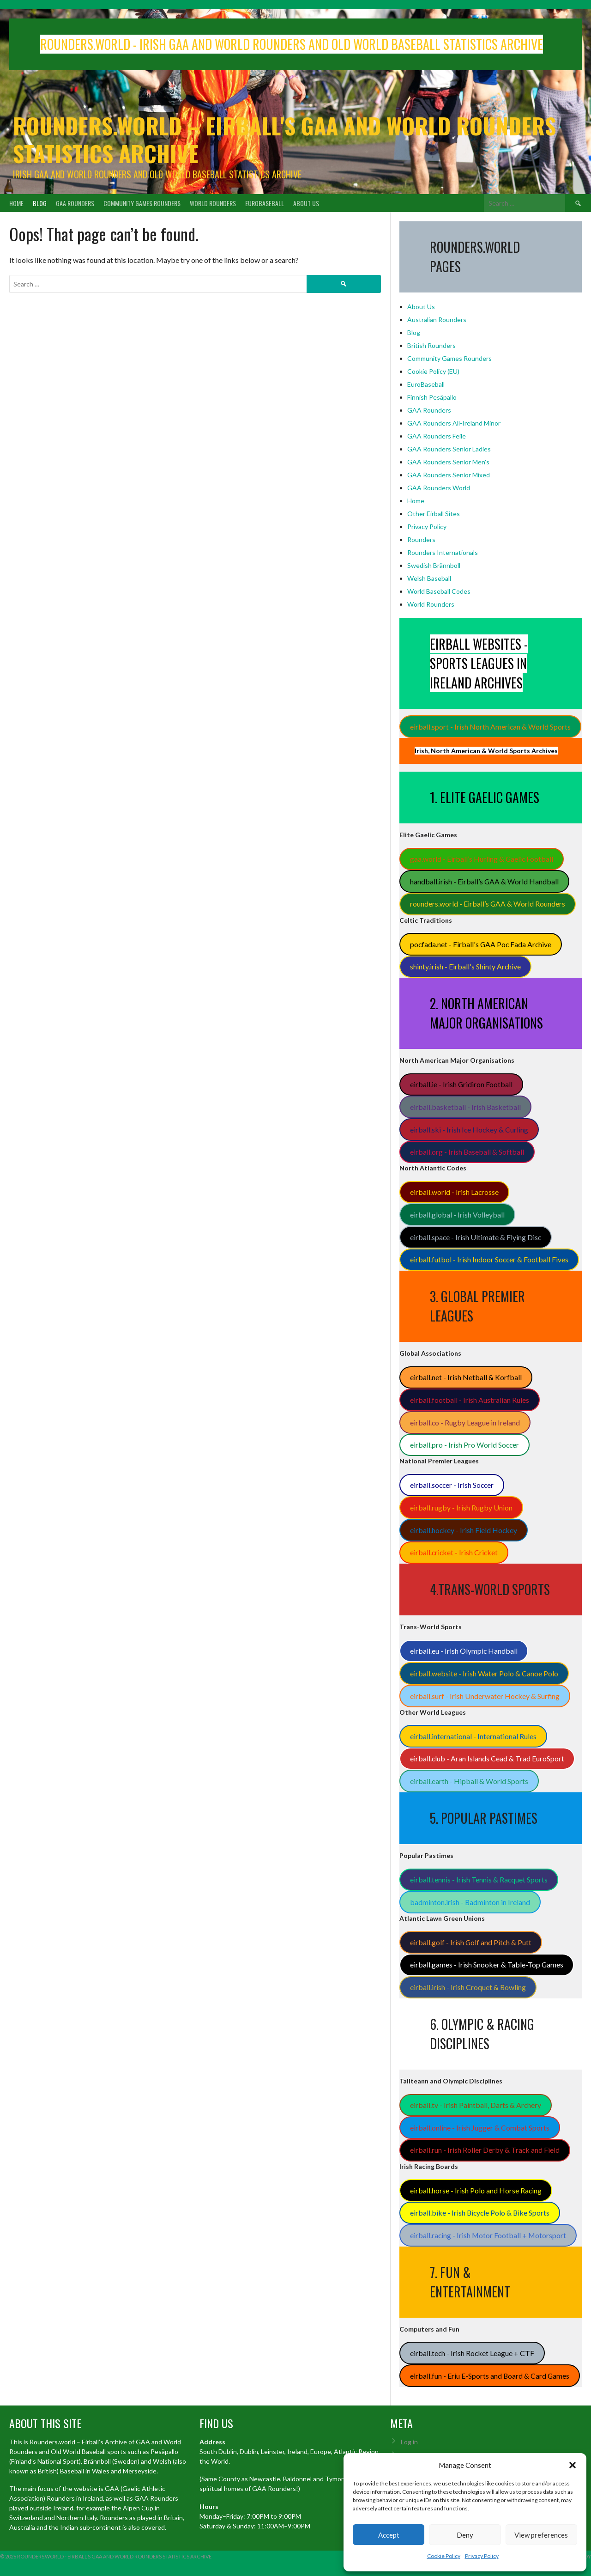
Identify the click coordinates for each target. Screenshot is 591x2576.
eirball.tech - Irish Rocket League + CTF (472, 2353)
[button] (572, 2465)
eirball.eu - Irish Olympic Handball (464, 1650)
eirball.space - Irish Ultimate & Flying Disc (475, 1237)
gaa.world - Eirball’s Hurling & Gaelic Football (481, 858)
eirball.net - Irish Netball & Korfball (466, 1377)
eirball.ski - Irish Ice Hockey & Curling (469, 1129)
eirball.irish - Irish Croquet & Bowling (468, 1987)
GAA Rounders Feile (436, 436)
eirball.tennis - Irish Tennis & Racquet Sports (479, 1879)
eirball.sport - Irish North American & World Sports (490, 726)
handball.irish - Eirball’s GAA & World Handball (484, 881)
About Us (306, 203)
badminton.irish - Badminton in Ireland (470, 1902)
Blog (40, 203)
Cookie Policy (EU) (433, 371)
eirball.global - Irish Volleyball (457, 1214)
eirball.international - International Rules (473, 1736)
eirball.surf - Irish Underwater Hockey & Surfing (485, 1696)
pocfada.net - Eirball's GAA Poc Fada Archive (480, 944)
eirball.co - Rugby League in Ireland (465, 1422)
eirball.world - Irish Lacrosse (454, 1192)
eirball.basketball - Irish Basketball (465, 1106)
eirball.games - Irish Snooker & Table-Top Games (486, 1964)
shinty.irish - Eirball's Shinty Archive (465, 966)
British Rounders (431, 345)
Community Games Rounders (142, 203)
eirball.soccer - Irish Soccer (452, 1484)
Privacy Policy (482, 2555)
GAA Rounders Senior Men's (448, 462)
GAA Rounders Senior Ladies (449, 449)
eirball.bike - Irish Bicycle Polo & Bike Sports (479, 2212)
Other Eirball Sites (433, 514)
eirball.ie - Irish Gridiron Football (461, 1084)
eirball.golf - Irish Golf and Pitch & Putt (470, 1942)
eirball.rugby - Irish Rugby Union (461, 1507)
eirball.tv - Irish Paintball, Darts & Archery (475, 2105)
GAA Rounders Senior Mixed (448, 475)
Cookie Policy (443, 2555)
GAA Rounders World (438, 488)
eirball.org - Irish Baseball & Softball (467, 1151)
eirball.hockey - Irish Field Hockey (463, 1530)
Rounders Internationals (442, 552)
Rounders (421, 539)
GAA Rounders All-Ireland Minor (454, 423)
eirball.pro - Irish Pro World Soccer (464, 1444)
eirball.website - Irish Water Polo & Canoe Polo (484, 1673)
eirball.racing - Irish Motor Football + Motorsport (488, 2235)
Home (16, 203)
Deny (465, 2535)
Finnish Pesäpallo (432, 397)
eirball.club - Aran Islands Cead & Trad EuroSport (487, 1758)
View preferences (541, 2535)
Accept (388, 2535)
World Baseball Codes (438, 591)
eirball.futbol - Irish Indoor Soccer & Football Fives (489, 1259)
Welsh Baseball (429, 578)
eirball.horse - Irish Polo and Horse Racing (476, 2190)
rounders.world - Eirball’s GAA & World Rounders (487, 903)
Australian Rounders (436, 319)
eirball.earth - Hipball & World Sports (469, 1781)
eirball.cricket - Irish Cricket (454, 1552)
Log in (409, 2442)
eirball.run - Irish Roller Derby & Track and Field (485, 2149)
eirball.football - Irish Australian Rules (469, 1399)
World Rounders (213, 203)
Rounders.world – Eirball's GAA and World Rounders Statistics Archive (284, 139)
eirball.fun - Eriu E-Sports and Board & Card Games (489, 2375)
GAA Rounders (75, 203)
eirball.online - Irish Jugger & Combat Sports (479, 2127)
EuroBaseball (264, 203)
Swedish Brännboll (433, 565)
